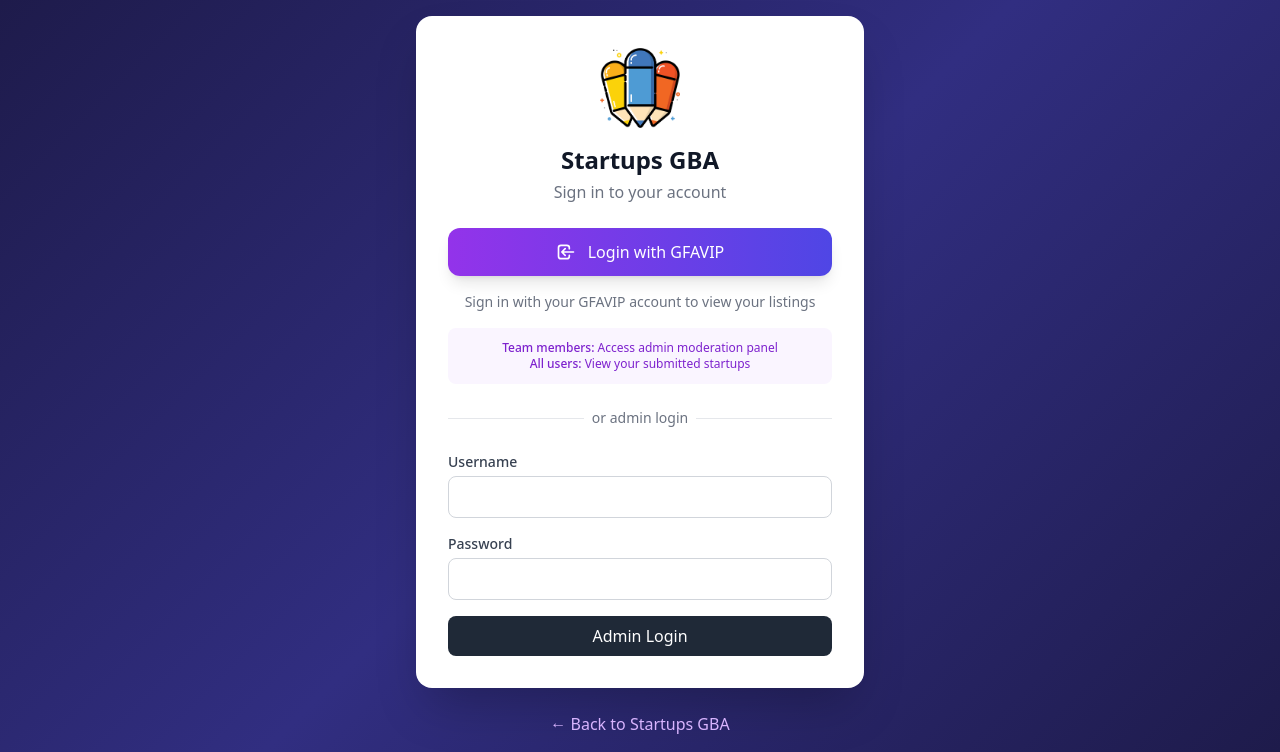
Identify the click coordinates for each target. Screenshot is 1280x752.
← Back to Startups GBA (639, 724)
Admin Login (639, 636)
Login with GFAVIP (640, 252)
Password (480, 543)
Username (482, 461)
